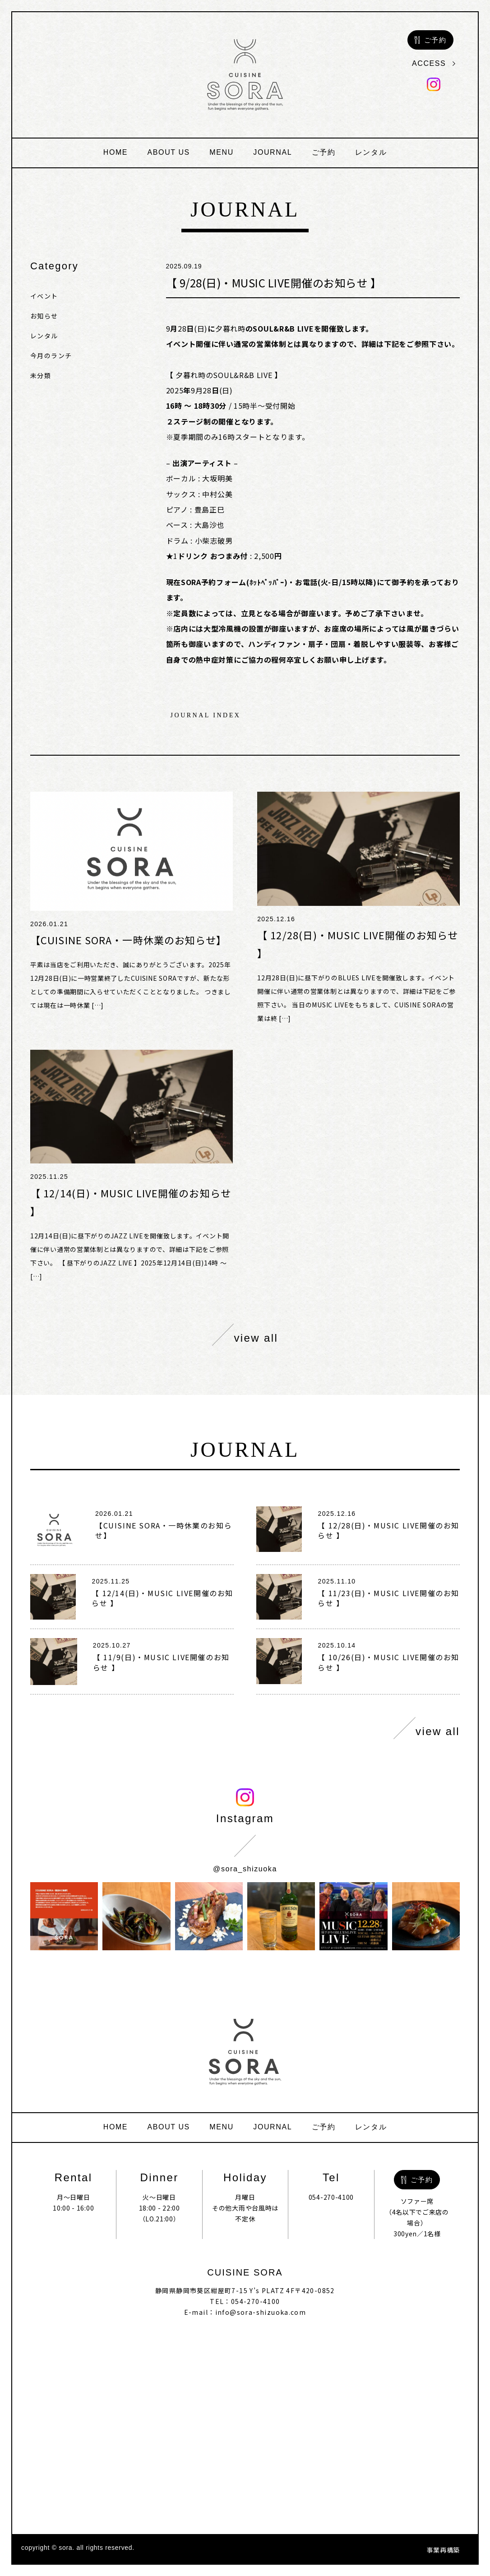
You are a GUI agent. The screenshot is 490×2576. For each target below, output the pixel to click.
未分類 (40, 375)
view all (245, 1335)
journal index (206, 715)
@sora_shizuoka (245, 1869)
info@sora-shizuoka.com (260, 2312)
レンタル (371, 152)
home (115, 152)
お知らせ (44, 315)
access (433, 63)
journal (272, 152)
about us (169, 152)
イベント (44, 295)
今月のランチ (51, 355)
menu (221, 152)
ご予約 (324, 152)
